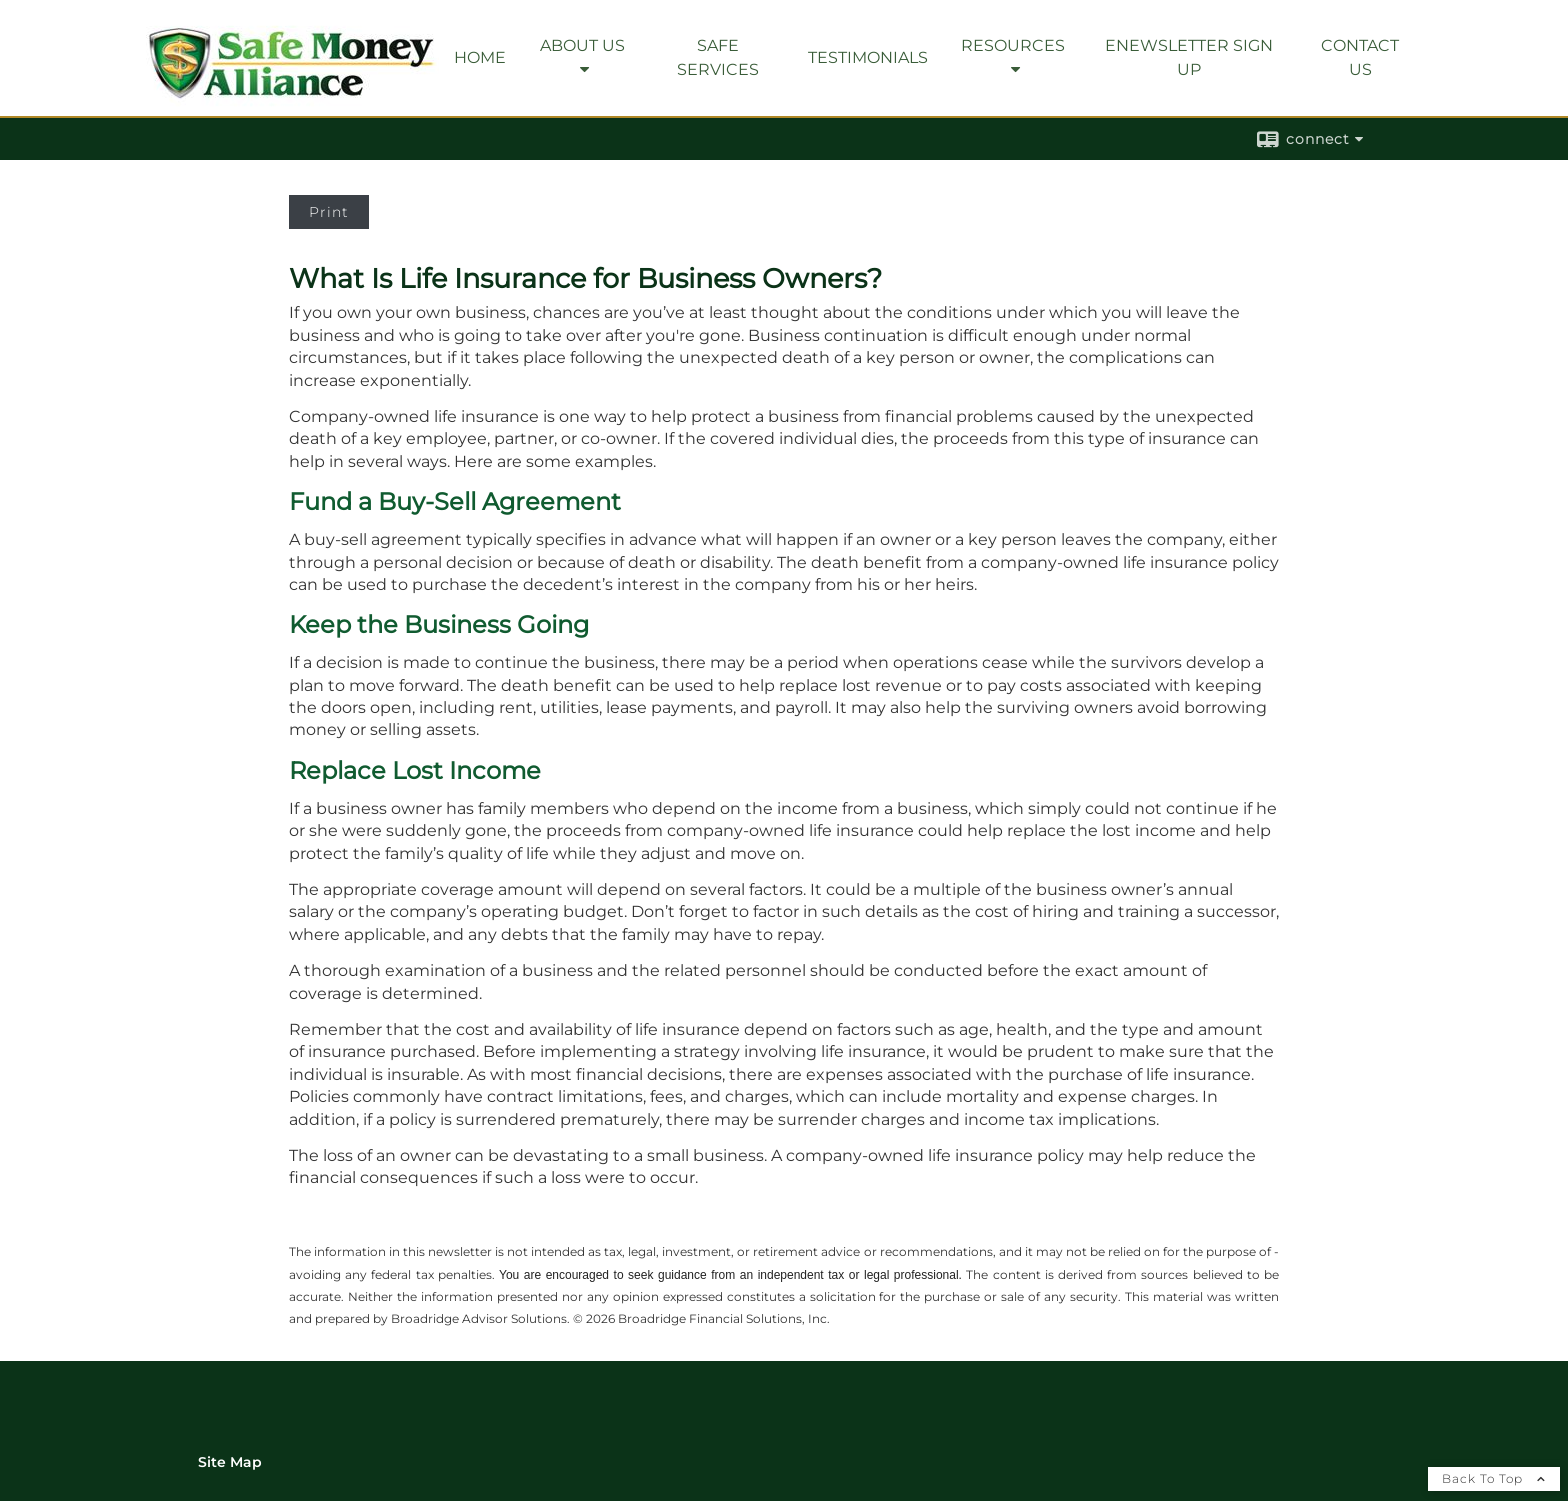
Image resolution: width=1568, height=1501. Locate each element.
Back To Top (1494, 1478)
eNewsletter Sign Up (1189, 57)
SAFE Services (718, 57)
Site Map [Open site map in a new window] (230, 1462)
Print (329, 212)
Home (480, 57)
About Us (582, 45)
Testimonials (868, 57)
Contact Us (1360, 57)
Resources (1013, 45)
